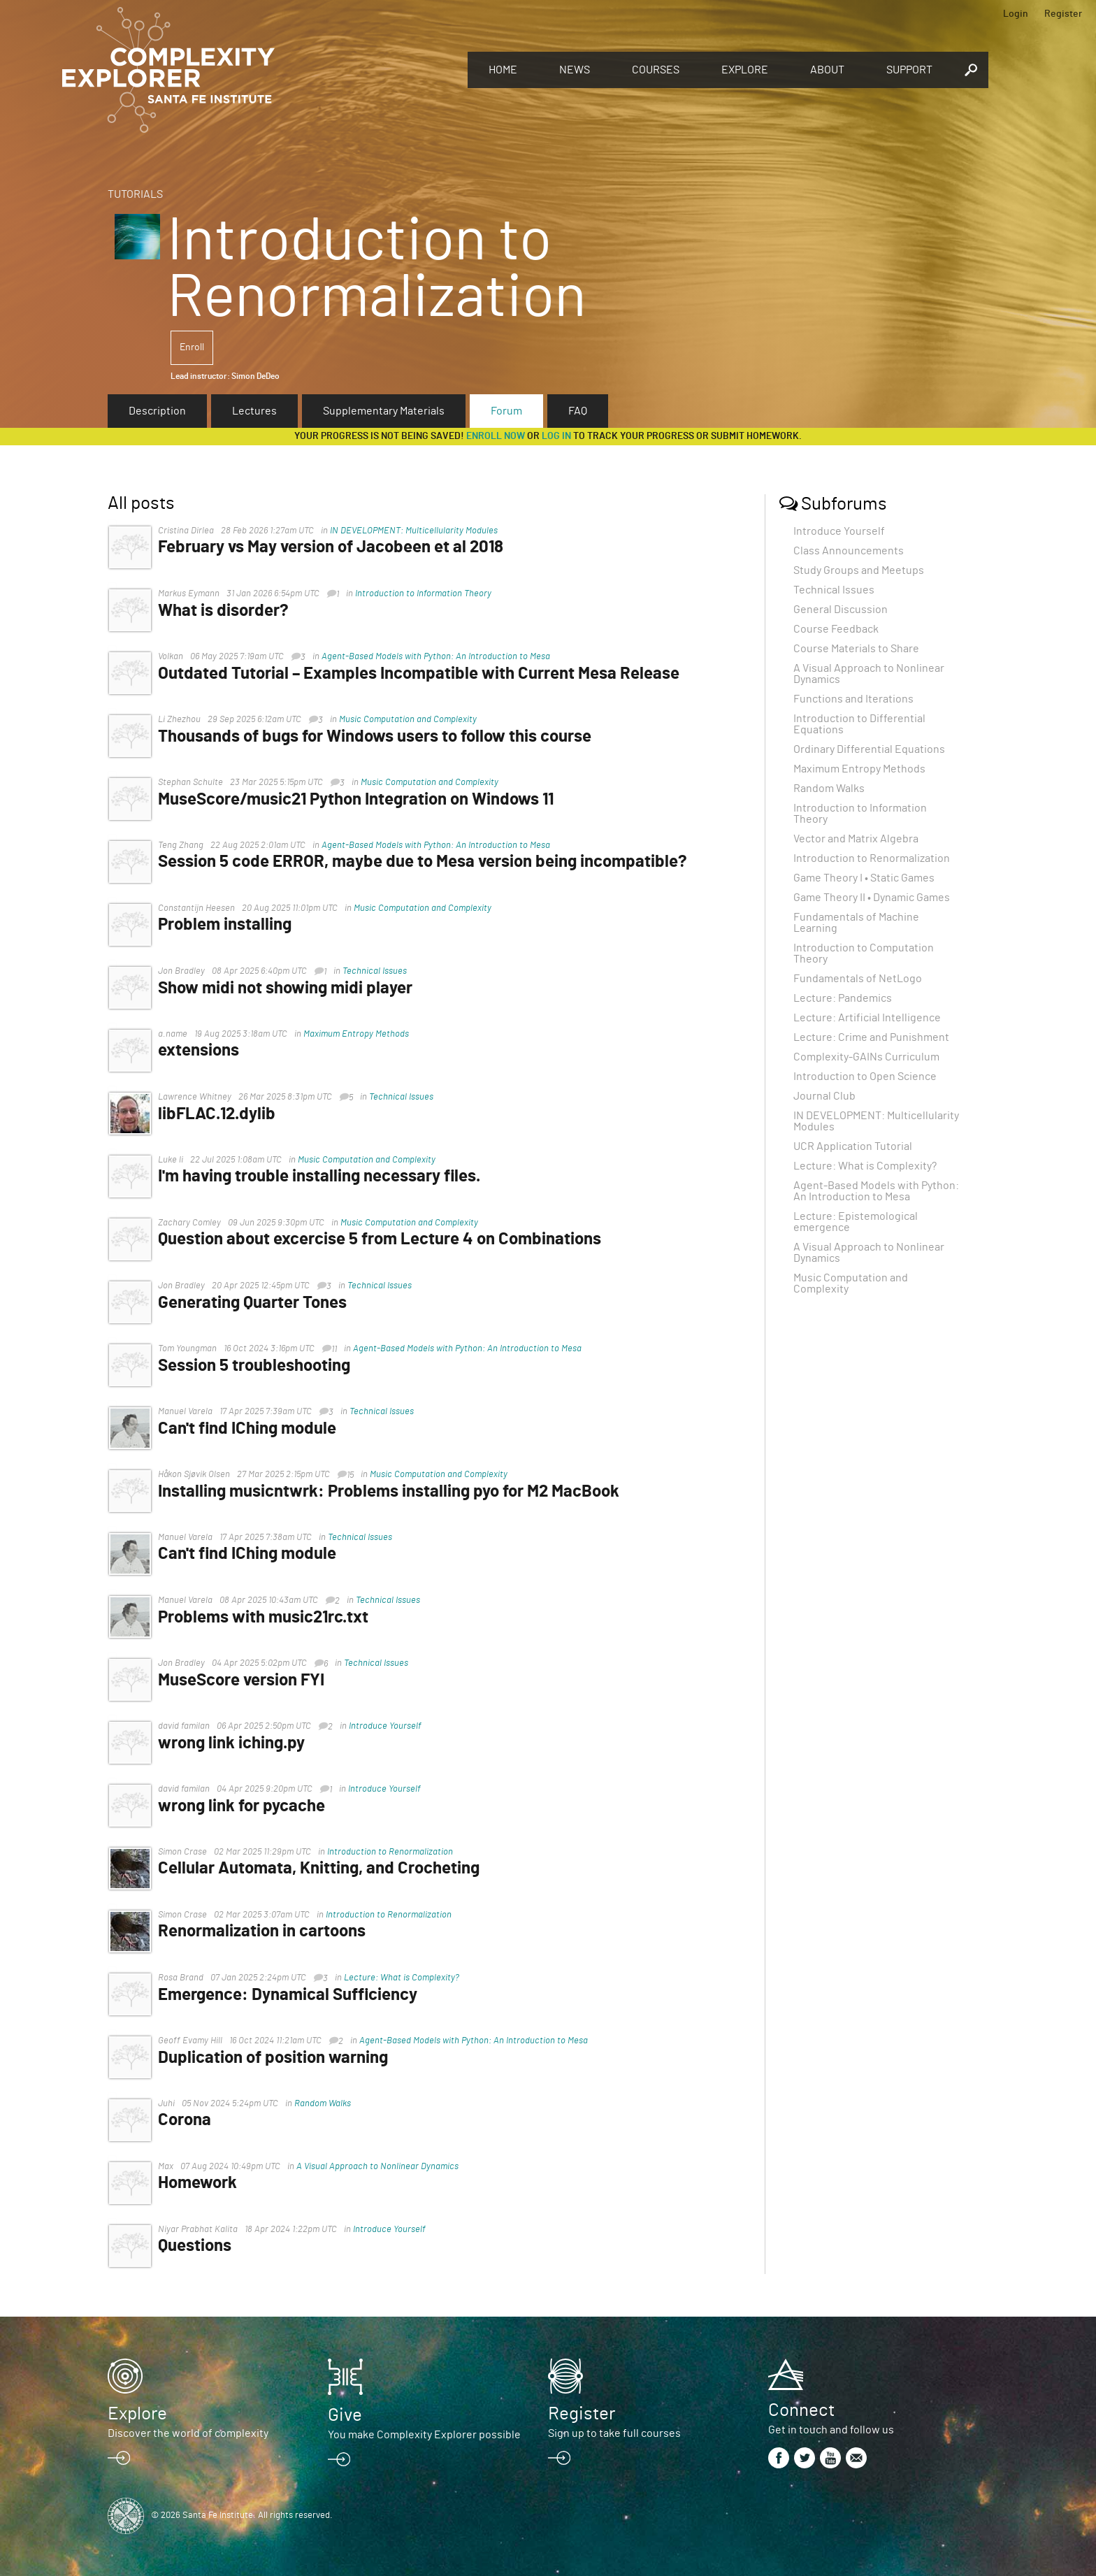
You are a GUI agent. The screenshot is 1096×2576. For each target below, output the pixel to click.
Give (345, 2415)
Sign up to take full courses (614, 2433)
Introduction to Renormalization (396, 1852)
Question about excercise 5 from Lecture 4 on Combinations (385, 1239)
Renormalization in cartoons (267, 1931)
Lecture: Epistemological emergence (855, 1222)
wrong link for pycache (247, 1806)
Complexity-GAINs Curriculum (866, 1057)
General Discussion (840, 609)
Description (157, 411)
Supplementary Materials (384, 411)
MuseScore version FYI (247, 1680)
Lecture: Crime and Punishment (871, 1037)
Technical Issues (380, 971)
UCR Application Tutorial (852, 1146)
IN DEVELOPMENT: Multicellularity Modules (419, 530)
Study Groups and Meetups (858, 570)
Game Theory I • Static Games (864, 878)
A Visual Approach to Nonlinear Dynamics (383, 2166)
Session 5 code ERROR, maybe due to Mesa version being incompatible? (428, 862)
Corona (190, 2120)
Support (909, 69)
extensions (204, 1050)
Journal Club (824, 1096)
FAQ (577, 411)
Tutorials (135, 194)
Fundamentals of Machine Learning (856, 923)
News (574, 69)
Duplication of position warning (279, 2058)
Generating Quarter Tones (258, 1303)
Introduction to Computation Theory (863, 953)
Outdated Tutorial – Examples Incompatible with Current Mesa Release (424, 673)
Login (1015, 14)
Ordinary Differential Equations (869, 749)
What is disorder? (229, 611)
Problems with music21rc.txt (269, 1617)
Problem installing (230, 924)
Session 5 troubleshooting (260, 1366)
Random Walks (328, 2103)
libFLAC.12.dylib (222, 1114)
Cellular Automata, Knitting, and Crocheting (324, 1868)
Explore (744, 69)
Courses (655, 69)
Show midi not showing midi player (291, 988)
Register (1063, 14)
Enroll (192, 347)
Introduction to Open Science (865, 1076)
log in (556, 436)
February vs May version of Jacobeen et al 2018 (336, 547)
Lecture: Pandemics (842, 998)
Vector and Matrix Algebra (855, 838)
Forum (506, 411)
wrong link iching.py (237, 1743)
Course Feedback (836, 629)
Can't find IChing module (253, 1428)
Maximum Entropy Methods (361, 1034)
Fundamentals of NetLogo (857, 978)
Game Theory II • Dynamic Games (871, 897)
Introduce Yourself (390, 1726)
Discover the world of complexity (188, 2433)
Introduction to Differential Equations (859, 724)
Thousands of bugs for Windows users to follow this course (380, 736)
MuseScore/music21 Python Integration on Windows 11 (361, 799)
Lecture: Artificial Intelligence (867, 1017)
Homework (203, 2183)
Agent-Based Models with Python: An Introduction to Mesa (441, 656)
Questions (200, 2246)
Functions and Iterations (853, 699)
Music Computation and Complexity (413, 719)
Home (503, 69)
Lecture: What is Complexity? (407, 1978)
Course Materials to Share (856, 648)
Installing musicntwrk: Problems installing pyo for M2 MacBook (394, 1491)
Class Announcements (848, 550)
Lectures (254, 411)
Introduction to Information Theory (429, 593)
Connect (801, 2410)
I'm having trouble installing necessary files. (325, 1176)
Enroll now (495, 436)
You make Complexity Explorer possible (424, 2434)
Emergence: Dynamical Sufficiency (293, 1995)
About (827, 69)
